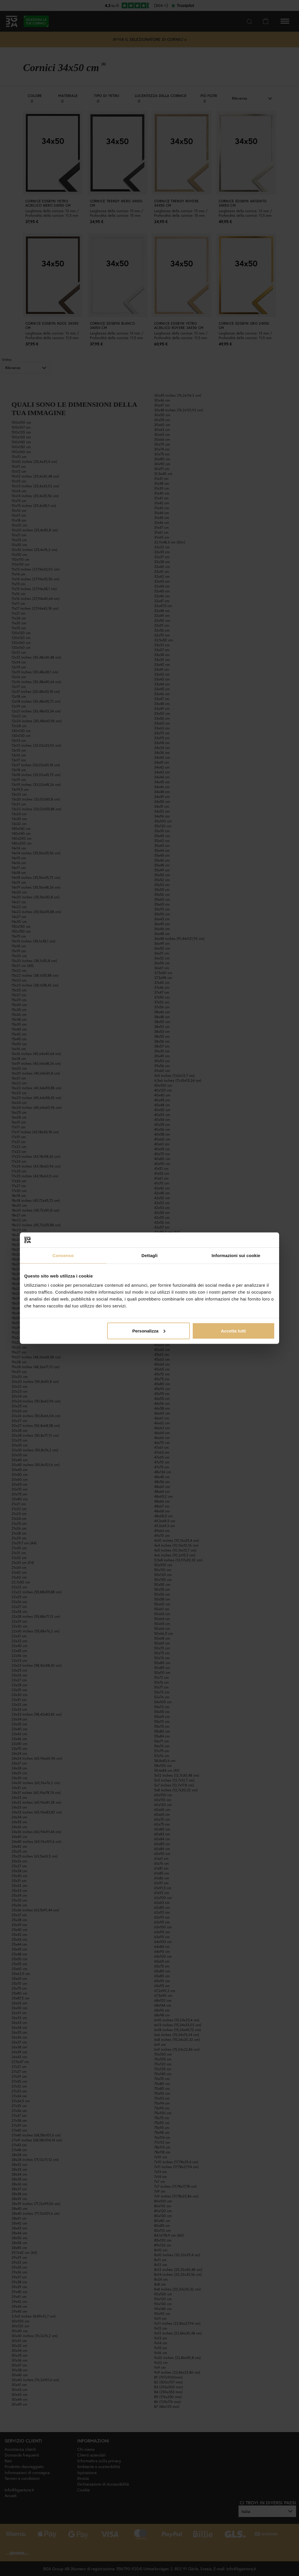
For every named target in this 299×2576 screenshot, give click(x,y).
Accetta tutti (233, 1330)
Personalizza (148, 1330)
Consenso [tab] (62, 1255)
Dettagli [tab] (149, 1255)
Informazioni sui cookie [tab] (236, 1255)
